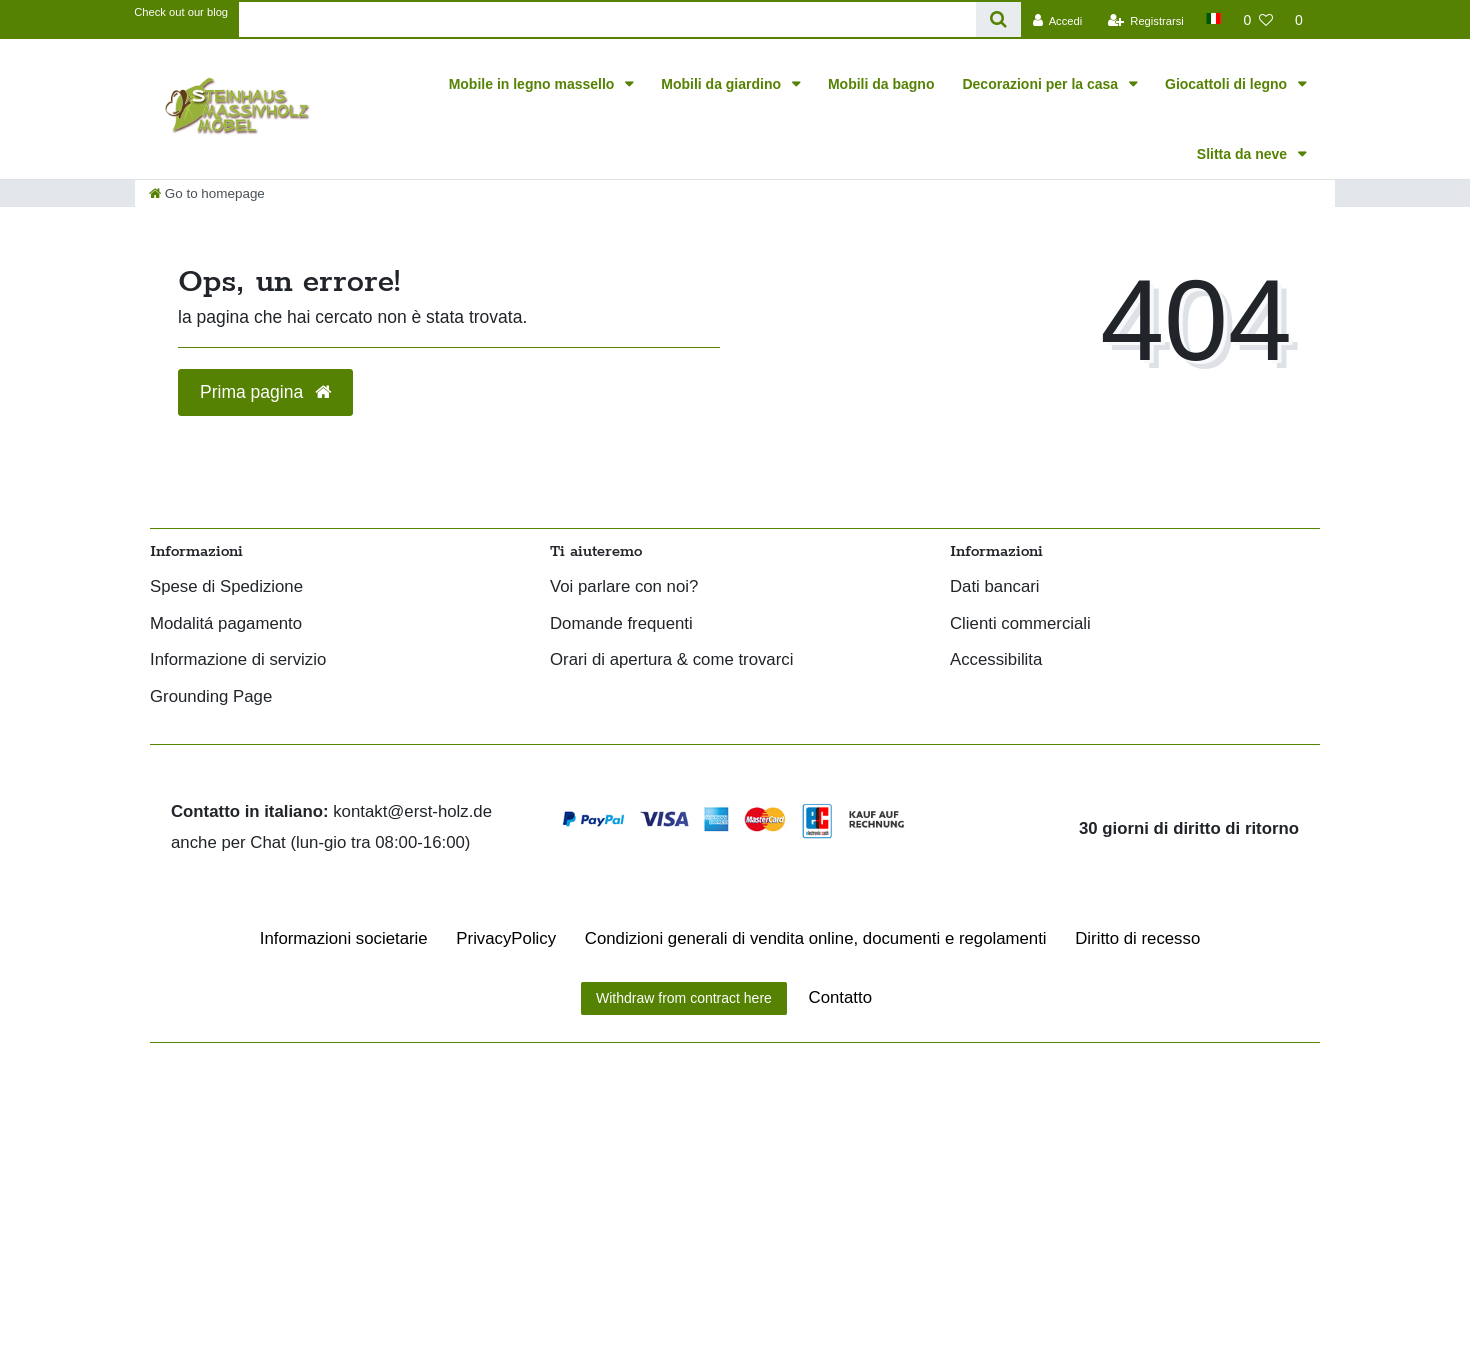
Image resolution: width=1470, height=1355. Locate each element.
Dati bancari (995, 587)
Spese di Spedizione (226, 587)
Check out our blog (181, 12)
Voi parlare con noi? (624, 587)
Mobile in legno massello (534, 84)
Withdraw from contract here (684, 998)
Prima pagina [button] (265, 392)
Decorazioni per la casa (1042, 84)
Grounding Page (211, 697)
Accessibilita (996, 660)
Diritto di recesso (1137, 938)
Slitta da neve (1244, 154)
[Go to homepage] (207, 193)
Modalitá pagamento (226, 624)
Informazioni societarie (344, 938)
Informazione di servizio (238, 660)
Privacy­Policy (506, 938)
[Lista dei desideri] (1258, 20)
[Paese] (1213, 18)
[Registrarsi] (1146, 20)
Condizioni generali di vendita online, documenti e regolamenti (816, 938)
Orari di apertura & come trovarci (671, 660)
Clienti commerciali (1020, 624)
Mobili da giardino (723, 84)
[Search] (998, 19)
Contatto (840, 997)
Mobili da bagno (881, 84)
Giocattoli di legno (1228, 84)
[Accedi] (1057, 20)
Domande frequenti (621, 624)
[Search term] (607, 19)
